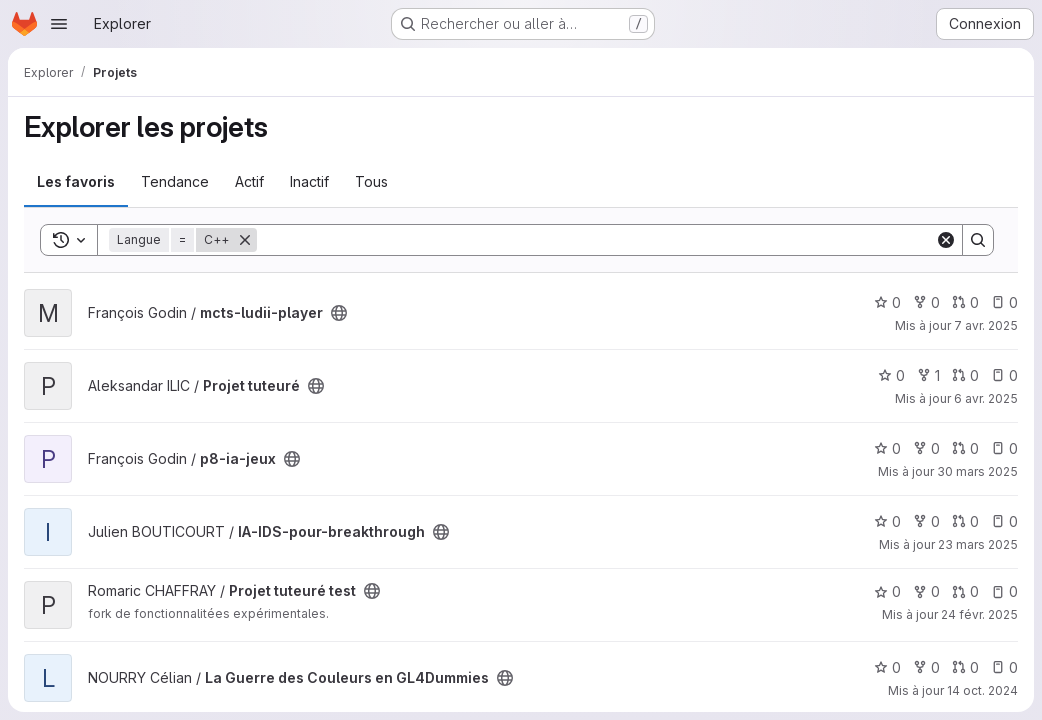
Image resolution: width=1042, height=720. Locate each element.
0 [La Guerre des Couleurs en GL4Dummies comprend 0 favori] (887, 667)
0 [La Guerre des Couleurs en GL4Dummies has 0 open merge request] (965, 667)
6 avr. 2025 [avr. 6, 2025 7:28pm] (986, 398)
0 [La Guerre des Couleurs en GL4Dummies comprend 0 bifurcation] (926, 667)
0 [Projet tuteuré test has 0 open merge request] (965, 591)
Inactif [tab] (309, 181)
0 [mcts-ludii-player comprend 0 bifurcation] (926, 302)
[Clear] (946, 240)
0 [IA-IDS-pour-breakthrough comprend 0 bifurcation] (926, 521)
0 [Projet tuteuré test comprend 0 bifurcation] (926, 591)
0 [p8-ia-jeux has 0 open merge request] (965, 448)
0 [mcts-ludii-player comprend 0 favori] (887, 302)
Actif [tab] (249, 181)
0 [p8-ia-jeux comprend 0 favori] (887, 448)
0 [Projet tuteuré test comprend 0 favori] (887, 591)
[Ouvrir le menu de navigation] (59, 24)
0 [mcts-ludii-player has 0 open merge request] (965, 302)
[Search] (596, 240)
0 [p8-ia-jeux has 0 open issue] (1004, 448)
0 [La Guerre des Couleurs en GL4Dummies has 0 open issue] (1004, 667)
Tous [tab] (371, 181)
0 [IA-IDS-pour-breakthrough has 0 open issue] (1004, 521)
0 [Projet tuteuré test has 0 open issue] (1004, 591)
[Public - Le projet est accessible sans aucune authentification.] (339, 313)
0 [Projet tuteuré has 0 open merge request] (965, 375)
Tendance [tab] (175, 181)
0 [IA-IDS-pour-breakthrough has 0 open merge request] (965, 521)
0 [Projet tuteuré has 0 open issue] (1004, 375)
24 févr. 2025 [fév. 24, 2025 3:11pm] (979, 614)
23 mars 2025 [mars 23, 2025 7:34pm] (978, 544)
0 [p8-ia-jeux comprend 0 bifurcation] (926, 448)
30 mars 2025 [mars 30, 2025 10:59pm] (977, 471)
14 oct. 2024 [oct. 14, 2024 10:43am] (982, 690)
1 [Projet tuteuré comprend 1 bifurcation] (928, 375)
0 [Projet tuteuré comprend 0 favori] (891, 375)
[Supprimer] (245, 240)
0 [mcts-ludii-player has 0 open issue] (1004, 302)
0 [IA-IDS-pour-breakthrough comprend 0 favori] (887, 521)
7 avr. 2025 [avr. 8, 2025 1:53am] (986, 325)
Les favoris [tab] (76, 181)
